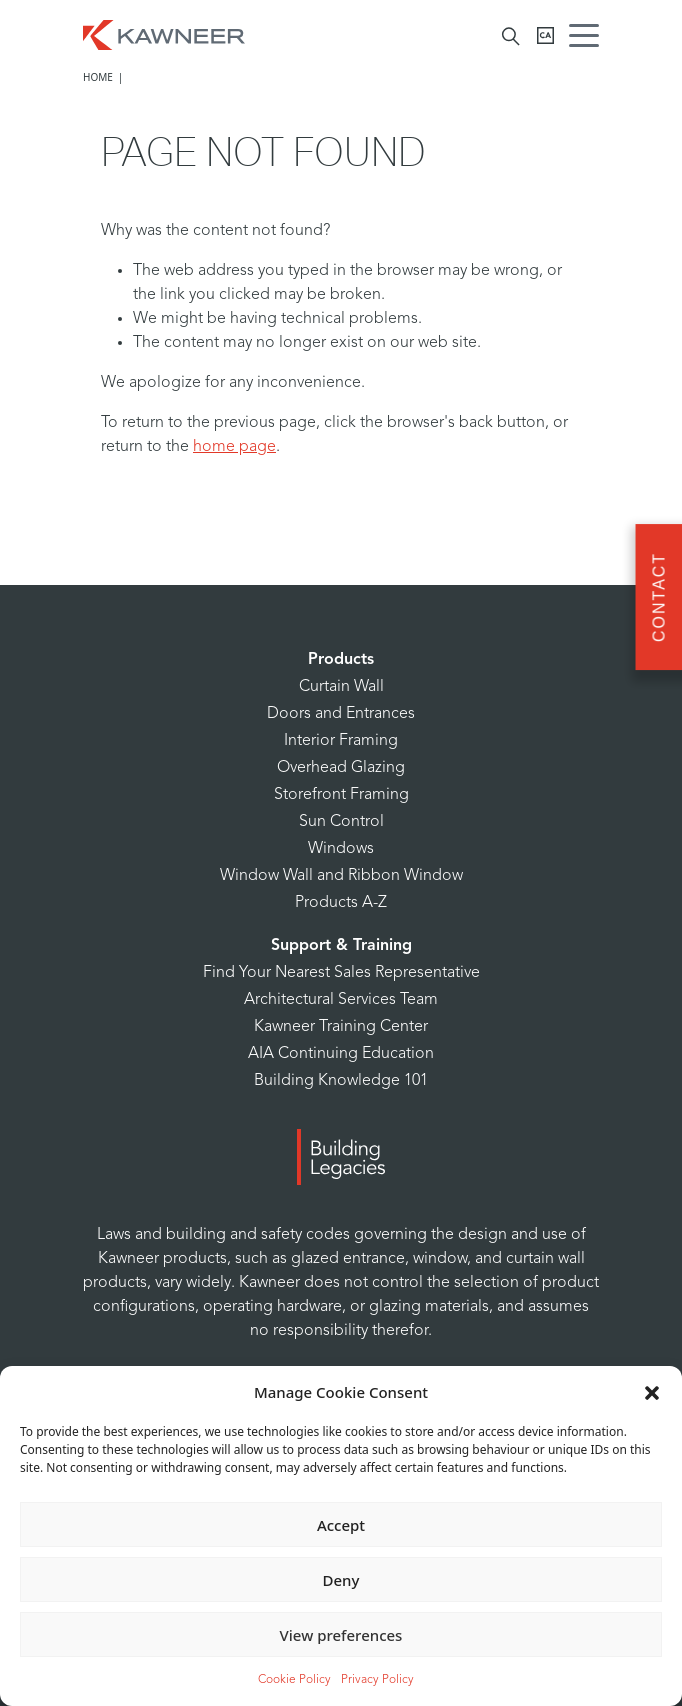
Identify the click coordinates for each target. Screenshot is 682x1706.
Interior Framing (341, 741)
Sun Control (341, 822)
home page (234, 447)
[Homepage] (164, 33)
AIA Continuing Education (341, 1054)
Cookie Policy (294, 1680)
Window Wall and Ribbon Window (341, 876)
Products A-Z (341, 903)
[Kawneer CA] (545, 35)
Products (341, 660)
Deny (341, 1580)
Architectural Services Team (341, 1000)
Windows (341, 849)
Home (98, 77)
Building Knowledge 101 (341, 1081)
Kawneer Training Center (341, 1027)
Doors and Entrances (341, 714)
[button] (652, 1392)
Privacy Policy (377, 1680)
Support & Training (341, 946)
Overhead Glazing (341, 768)
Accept (341, 1525)
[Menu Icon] (589, 38)
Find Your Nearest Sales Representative (341, 973)
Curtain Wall (341, 687)
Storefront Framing (341, 795)
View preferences (341, 1635)
